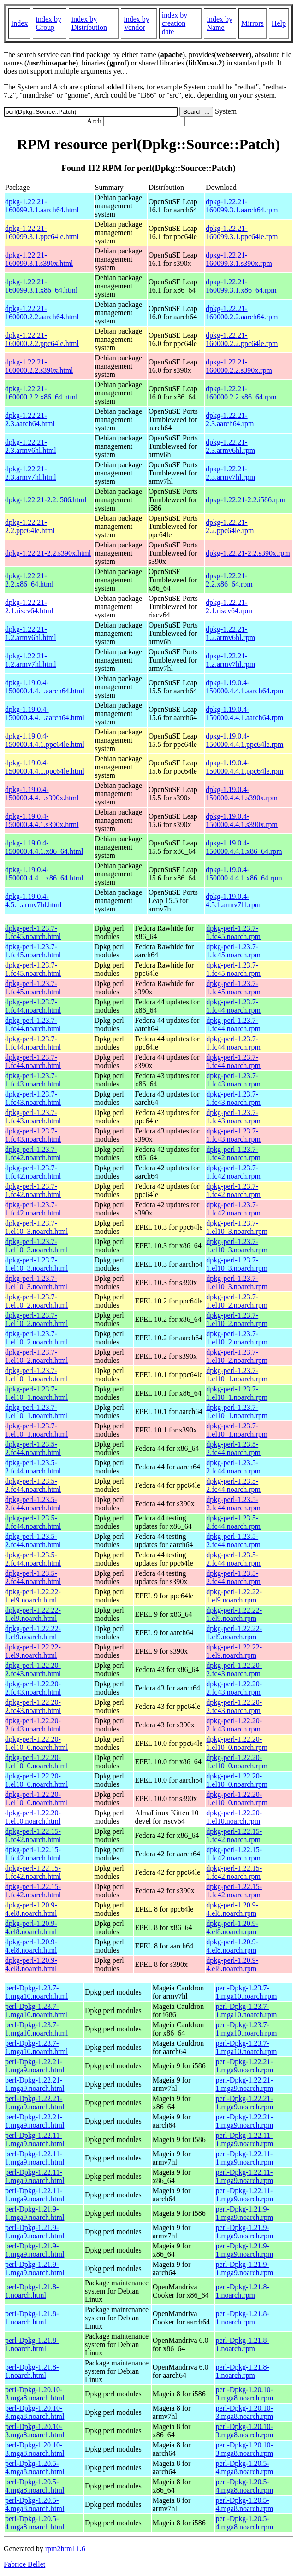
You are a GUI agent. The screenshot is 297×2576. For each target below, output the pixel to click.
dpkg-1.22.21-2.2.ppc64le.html (30, 526)
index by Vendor (136, 23)
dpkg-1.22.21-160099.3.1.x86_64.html (41, 286)
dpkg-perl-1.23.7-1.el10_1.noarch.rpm (236, 1375)
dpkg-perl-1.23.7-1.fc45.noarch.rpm (233, 932)
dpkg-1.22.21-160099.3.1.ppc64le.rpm (242, 232)
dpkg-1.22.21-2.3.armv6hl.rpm (230, 446)
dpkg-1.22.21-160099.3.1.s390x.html (39, 259)
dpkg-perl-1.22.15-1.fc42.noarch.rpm (234, 1835)
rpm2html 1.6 (65, 2549)
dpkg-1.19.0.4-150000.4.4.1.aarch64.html (44, 687)
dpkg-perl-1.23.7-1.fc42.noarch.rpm (233, 1153)
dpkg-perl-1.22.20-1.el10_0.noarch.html (36, 1743)
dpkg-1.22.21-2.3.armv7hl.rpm (230, 473)
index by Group (48, 23)
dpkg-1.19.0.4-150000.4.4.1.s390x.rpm (242, 794)
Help (279, 23)
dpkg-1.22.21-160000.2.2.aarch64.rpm (242, 313)
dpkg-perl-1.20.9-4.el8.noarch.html (31, 1909)
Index (19, 23)
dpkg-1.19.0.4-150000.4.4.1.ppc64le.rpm (244, 740)
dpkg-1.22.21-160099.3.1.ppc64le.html (42, 232)
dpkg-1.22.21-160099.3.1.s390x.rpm (239, 259)
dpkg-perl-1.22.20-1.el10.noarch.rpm (234, 1817)
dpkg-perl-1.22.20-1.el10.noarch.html (33, 1817)
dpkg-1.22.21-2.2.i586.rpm (245, 500)
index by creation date (175, 23)
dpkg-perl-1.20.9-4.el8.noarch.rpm (232, 1909)
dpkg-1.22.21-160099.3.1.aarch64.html (42, 206)
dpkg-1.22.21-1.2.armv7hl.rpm (230, 660)
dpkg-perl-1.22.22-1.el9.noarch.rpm (234, 1596)
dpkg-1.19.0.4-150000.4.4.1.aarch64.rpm (244, 687)
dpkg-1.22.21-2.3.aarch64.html (30, 419)
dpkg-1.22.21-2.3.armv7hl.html (30, 473)
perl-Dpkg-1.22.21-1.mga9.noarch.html (34, 2066)
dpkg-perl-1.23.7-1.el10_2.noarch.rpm (236, 1301)
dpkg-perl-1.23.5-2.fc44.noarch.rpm (233, 1448)
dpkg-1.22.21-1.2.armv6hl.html (30, 633)
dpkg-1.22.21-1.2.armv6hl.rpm (230, 633)
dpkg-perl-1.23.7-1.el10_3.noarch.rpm (236, 1227)
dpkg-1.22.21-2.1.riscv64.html (29, 607)
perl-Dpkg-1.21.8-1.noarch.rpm (242, 2291)
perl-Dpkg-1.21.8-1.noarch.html (32, 2291)
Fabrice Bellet (24, 2564)
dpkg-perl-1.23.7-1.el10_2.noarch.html (36, 1301)
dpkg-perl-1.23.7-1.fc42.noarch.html (33, 1153)
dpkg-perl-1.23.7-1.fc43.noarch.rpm (233, 1080)
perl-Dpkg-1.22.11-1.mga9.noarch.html (34, 2139)
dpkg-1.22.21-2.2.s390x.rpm (248, 553)
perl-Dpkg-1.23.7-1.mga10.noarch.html (36, 1992)
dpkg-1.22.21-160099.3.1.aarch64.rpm (242, 206)
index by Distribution (89, 23)
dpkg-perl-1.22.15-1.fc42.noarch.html (33, 1835)
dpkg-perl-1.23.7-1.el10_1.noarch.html (36, 1375)
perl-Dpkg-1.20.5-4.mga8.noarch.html (34, 2467)
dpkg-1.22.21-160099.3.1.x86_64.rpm (241, 286)
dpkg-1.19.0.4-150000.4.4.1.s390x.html (42, 794)
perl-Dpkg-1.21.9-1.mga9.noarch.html (34, 2213)
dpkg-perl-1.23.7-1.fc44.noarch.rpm (233, 1006)
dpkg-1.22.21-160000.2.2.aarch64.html (42, 313)
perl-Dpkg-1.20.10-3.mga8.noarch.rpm (244, 2394)
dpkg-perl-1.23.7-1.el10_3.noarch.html (36, 1227)
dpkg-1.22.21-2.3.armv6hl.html (30, 446)
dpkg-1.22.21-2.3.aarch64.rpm (230, 419)
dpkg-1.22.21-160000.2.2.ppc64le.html (42, 339)
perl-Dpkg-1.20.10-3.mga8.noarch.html (34, 2394)
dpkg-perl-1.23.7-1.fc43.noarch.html (33, 1080)
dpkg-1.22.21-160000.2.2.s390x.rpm (239, 366)
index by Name (219, 23)
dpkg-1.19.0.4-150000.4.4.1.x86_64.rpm (244, 847)
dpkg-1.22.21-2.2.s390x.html (48, 553)
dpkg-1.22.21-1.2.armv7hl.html (30, 660)
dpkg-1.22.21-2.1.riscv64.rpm (229, 607)
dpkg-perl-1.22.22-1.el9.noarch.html (33, 1596)
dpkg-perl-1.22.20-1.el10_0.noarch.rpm (236, 1743)
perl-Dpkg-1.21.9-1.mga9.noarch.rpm (244, 2213)
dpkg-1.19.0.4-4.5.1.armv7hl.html (33, 900)
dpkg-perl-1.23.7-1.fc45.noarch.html (33, 932)
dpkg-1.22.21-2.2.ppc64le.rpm (230, 526)
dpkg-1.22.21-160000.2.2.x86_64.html (41, 393)
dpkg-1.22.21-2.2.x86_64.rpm (229, 580)
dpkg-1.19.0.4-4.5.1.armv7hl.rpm (233, 900)
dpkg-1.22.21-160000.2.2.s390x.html (39, 366)
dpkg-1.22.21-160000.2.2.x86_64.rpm (241, 393)
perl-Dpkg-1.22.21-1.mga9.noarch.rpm (244, 2066)
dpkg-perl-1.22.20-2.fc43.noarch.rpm (234, 1669)
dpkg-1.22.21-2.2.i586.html (45, 500)
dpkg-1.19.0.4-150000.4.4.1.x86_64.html (44, 847)
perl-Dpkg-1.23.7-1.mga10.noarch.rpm (246, 1992)
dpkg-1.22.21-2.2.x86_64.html (29, 580)
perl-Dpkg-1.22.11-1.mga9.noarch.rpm (244, 2139)
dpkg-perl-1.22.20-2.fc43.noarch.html (33, 1669)
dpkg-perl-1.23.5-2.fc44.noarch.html (33, 1448)
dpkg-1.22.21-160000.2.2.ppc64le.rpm (242, 339)
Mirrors (252, 23)
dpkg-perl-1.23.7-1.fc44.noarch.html (33, 1006)
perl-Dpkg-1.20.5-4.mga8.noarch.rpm (244, 2467)
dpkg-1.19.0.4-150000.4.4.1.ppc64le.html (44, 740)
